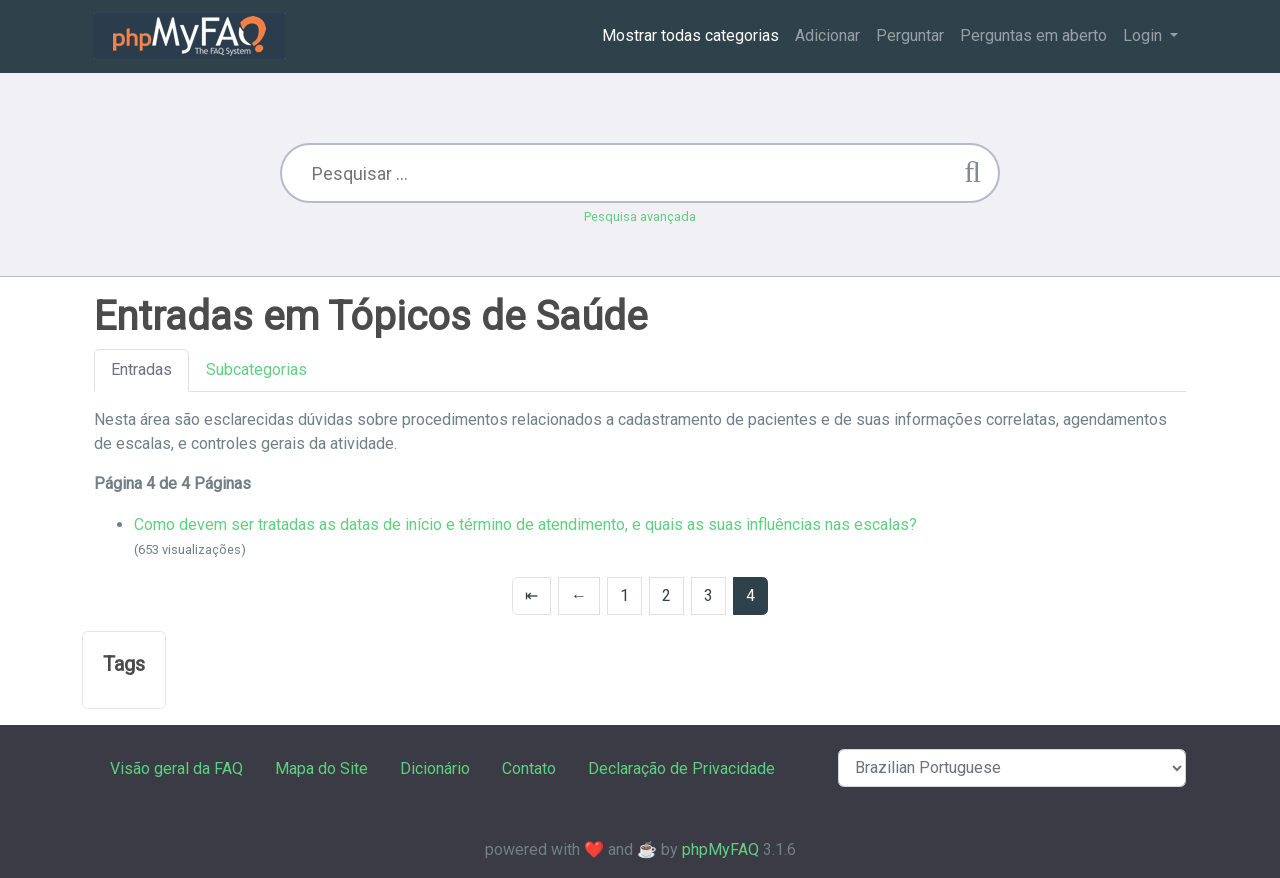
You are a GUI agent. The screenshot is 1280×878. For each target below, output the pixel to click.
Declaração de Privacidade (681, 768)
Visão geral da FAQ (176, 768)
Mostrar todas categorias (690, 35)
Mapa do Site (321, 768)
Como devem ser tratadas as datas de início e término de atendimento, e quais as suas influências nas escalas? (525, 524)
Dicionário (435, 768)
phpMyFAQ (720, 849)
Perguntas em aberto (1033, 35)
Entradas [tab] (141, 369)
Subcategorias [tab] (256, 369)
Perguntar (910, 35)
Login (1144, 35)
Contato (529, 768)
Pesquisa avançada (640, 216)
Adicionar (827, 35)
